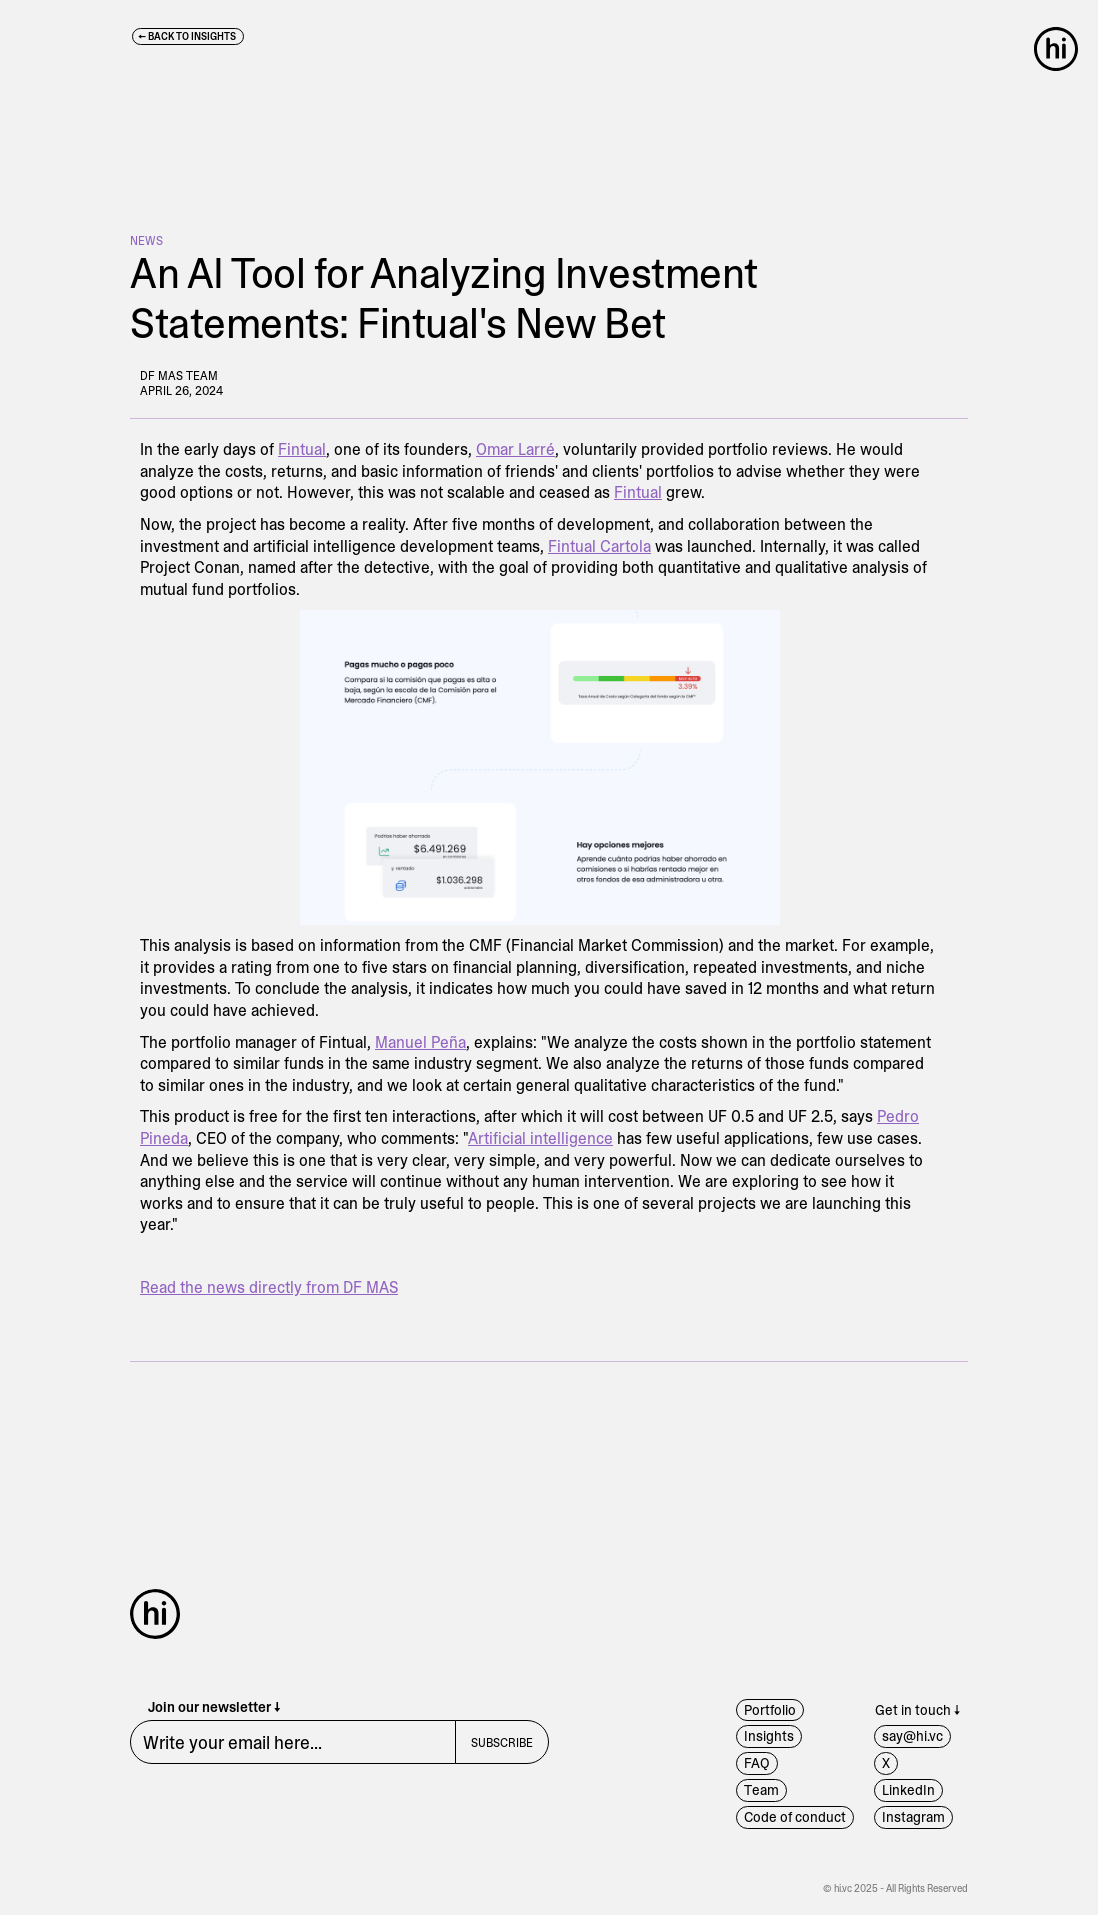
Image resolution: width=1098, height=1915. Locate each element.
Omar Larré (515, 449)
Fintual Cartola (599, 546)
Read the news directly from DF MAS (269, 1287)
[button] (1061, 49)
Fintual (302, 449)
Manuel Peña (420, 1042)
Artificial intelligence (540, 1138)
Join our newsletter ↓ (214, 1707)
